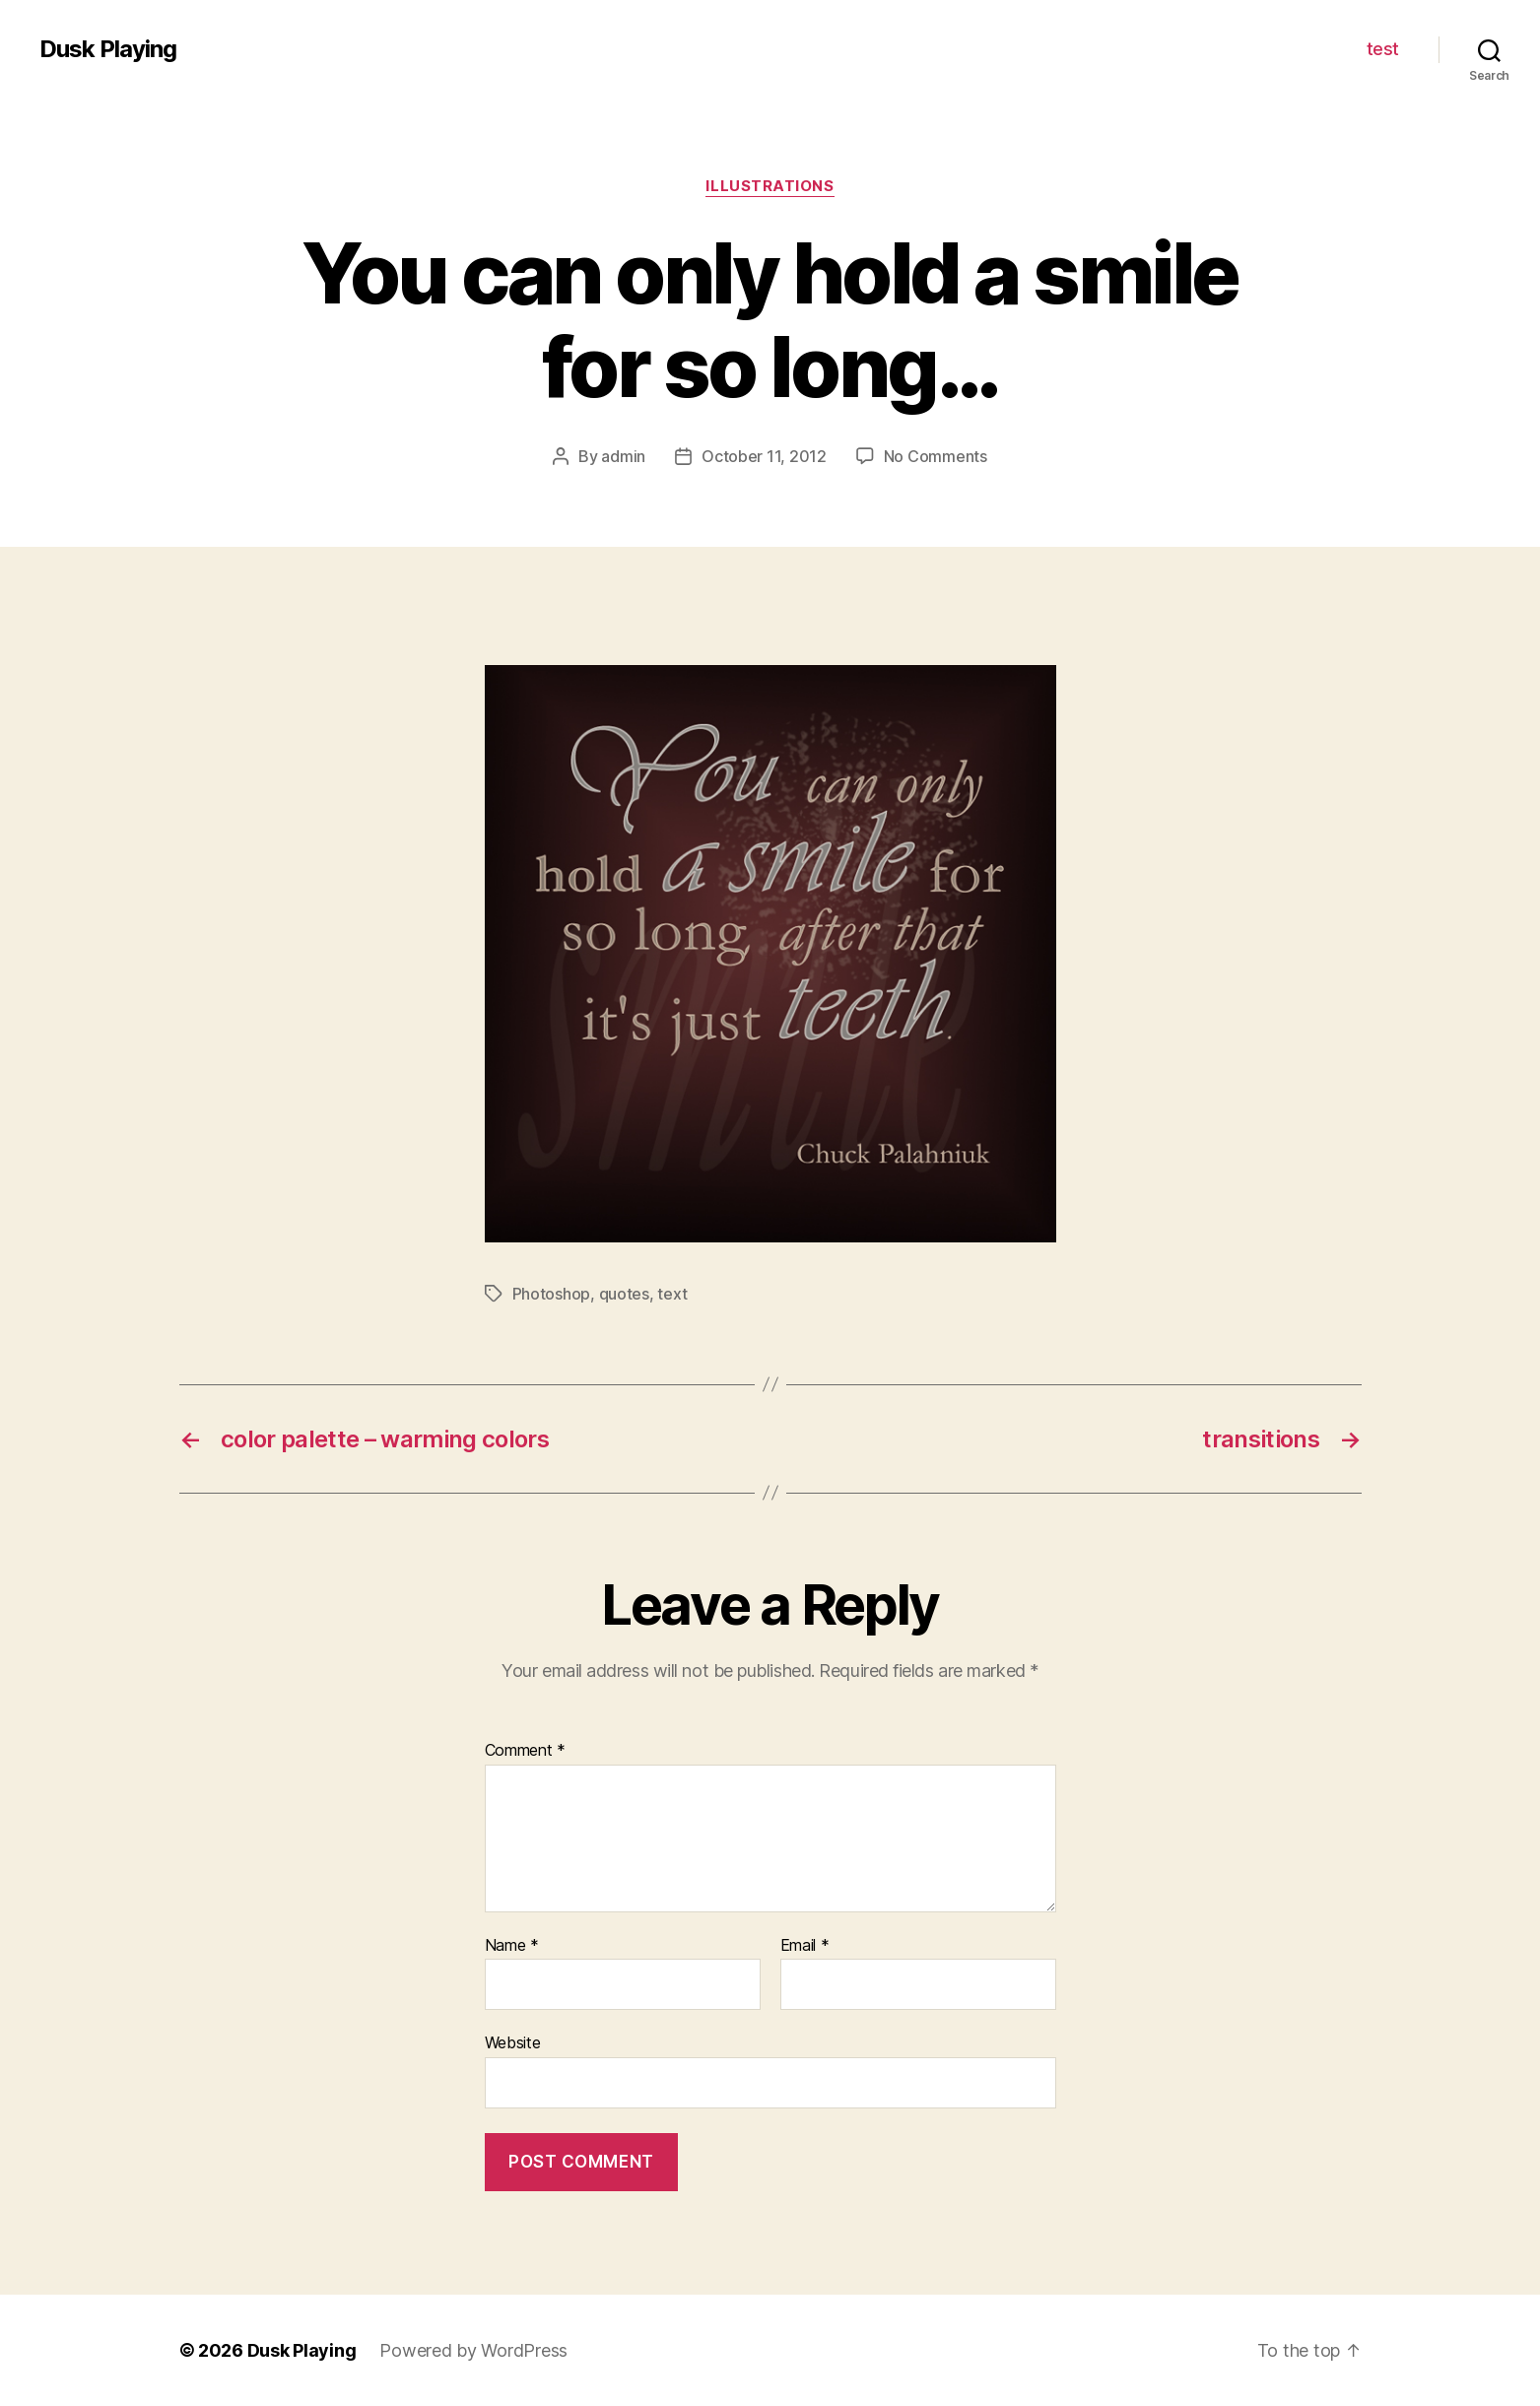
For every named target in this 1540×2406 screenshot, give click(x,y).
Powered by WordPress (473, 2350)
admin (623, 456)
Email (805, 1946)
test (1383, 48)
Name (512, 1946)
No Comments (935, 456)
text (672, 1293)
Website (513, 2042)
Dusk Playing (107, 49)
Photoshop (551, 1293)
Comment (526, 1751)
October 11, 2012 (764, 456)
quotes (624, 1293)
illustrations (769, 186)
